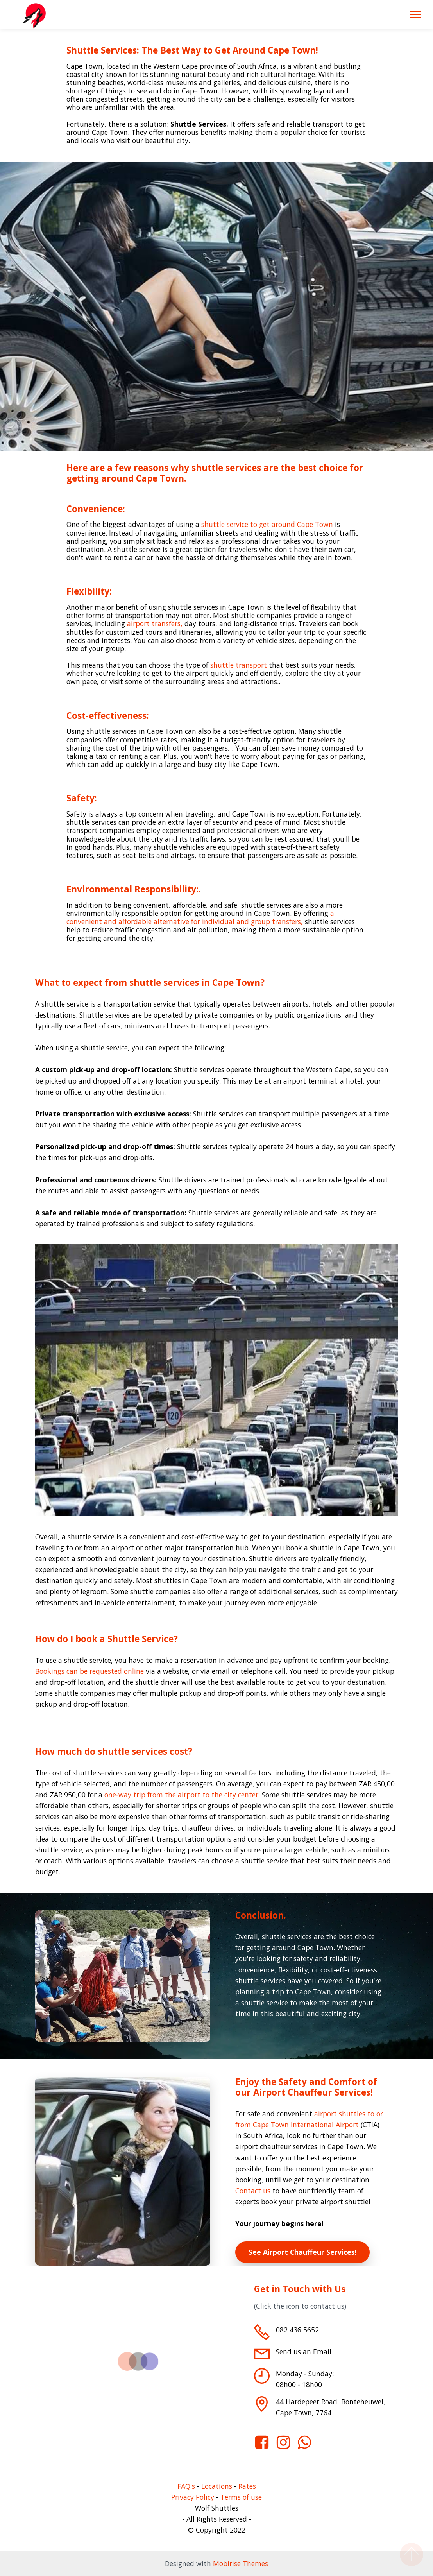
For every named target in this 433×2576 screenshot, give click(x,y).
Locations (216, 2486)
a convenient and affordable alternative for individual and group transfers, (200, 917)
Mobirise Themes (240, 2563)
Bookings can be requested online (89, 1671)
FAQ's (186, 2486)
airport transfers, (155, 623)
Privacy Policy (192, 2497)
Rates (247, 2486)
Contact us (253, 2190)
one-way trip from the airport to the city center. (182, 1794)
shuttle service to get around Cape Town (267, 524)
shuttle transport (238, 665)
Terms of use (241, 2497)
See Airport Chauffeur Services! (302, 2252)
